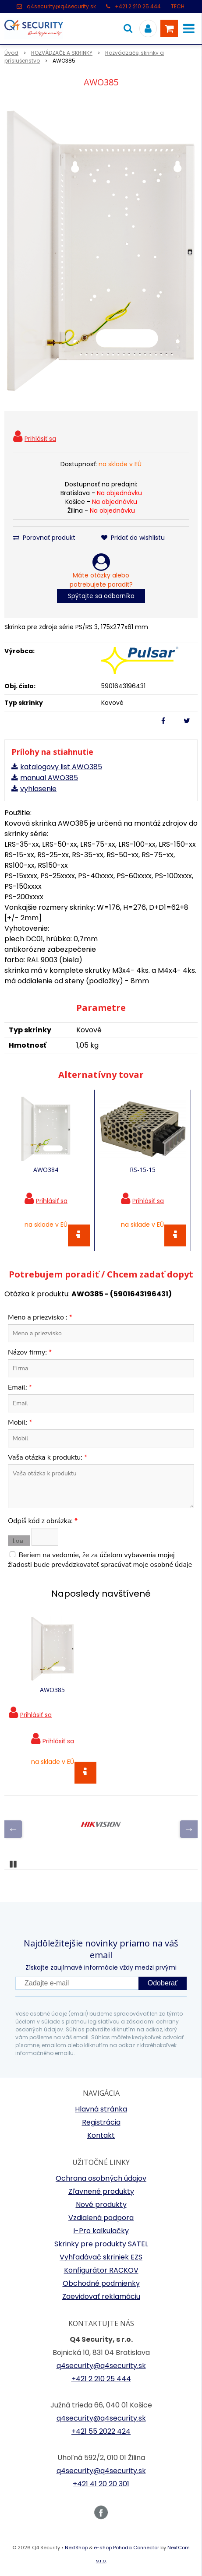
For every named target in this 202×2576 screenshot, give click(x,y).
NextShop (76, 2547)
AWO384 (45, 1169)
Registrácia (101, 2122)
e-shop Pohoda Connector (126, 2547)
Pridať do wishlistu (133, 537)
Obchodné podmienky (101, 2283)
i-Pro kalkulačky (101, 2231)
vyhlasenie (38, 789)
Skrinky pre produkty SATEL (101, 2244)
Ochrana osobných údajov (101, 2178)
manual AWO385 (49, 778)
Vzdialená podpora (101, 2218)
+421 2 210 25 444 (138, 6)
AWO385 (52, 1690)
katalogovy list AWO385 (61, 767)
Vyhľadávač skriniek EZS (101, 2257)
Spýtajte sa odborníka (101, 595)
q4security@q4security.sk (61, 6)
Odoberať (162, 1983)
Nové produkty (101, 2204)
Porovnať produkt (44, 537)
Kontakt (101, 2135)
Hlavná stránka (101, 2109)
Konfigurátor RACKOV (101, 2270)
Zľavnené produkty (101, 2191)
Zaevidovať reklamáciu (101, 2296)
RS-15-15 (143, 1169)
